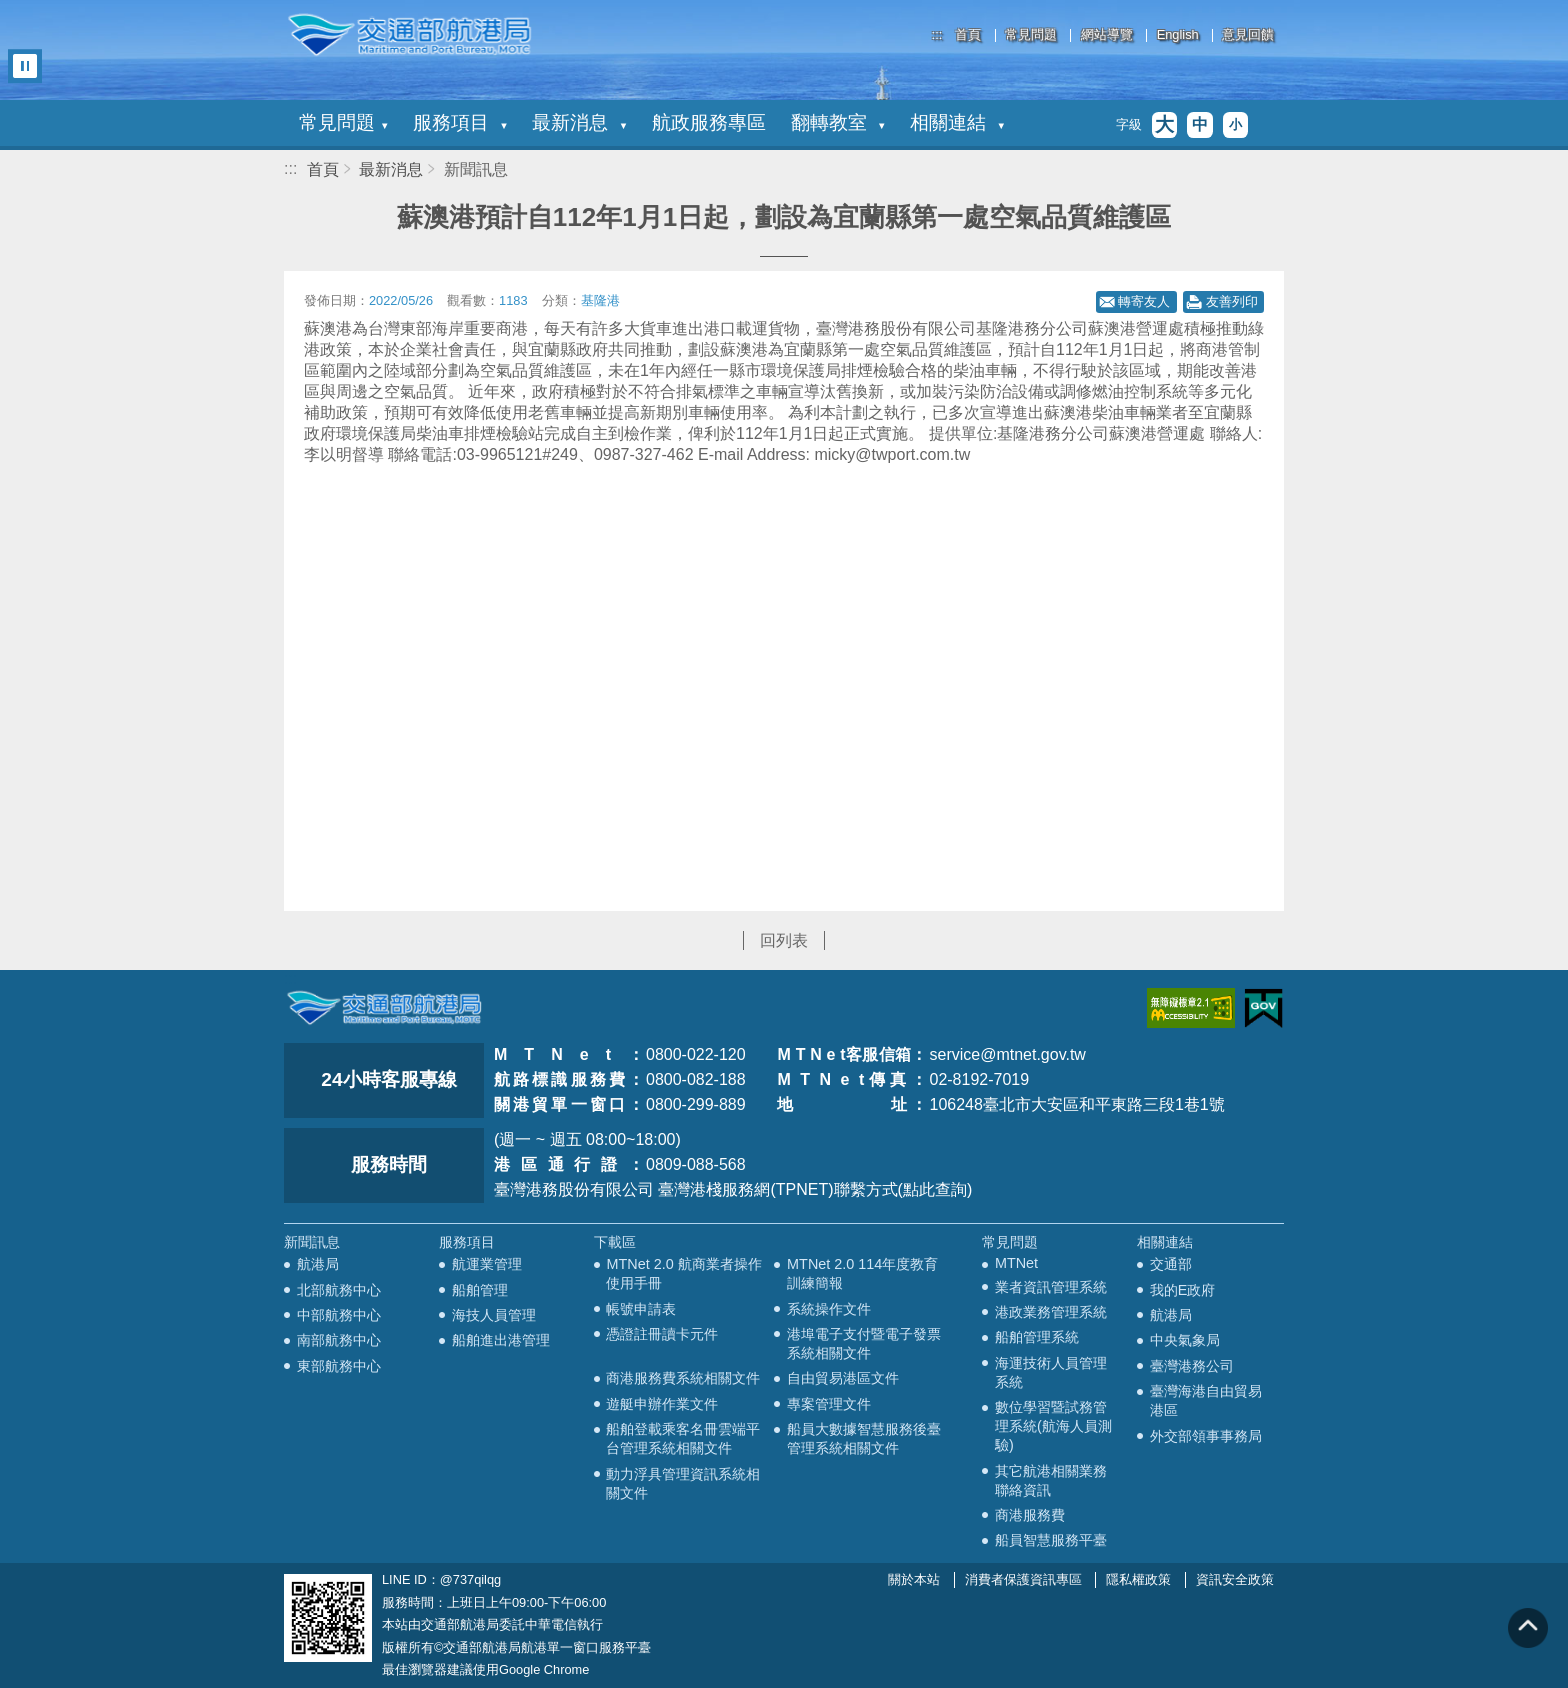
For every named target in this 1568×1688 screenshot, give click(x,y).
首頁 (968, 35)
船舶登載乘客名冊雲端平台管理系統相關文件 (683, 1438)
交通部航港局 (409, 35)
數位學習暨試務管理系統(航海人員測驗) (1053, 1426)
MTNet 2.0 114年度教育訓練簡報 (862, 1273)
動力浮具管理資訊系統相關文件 (683, 1483)
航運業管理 (487, 1264)
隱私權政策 (1138, 1579)
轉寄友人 (1144, 301)
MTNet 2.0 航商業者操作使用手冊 (683, 1273)
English (1178, 35)
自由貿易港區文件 (843, 1378)
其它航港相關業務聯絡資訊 (1051, 1480)
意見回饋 (1248, 35)
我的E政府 (1183, 1290)
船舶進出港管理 (501, 1340)
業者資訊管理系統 (1051, 1287)
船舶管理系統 (1037, 1337)
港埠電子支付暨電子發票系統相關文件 (864, 1343)
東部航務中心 (339, 1366)
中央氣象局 (1185, 1340)
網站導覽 (1107, 35)
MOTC (384, 1008)
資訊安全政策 (1235, 1579)
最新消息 (579, 122)
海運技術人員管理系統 (1051, 1372)
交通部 (1171, 1264)
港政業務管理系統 (1051, 1312)
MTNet (1016, 1263)
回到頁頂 (1528, 1628)
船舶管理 (480, 1290)
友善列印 (1232, 301)
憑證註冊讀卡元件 (662, 1334)
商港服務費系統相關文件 (683, 1378)
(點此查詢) (935, 1189)
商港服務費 (1030, 1515)
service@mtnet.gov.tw (1007, 1054)
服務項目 (460, 122)
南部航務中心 (339, 1340)
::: (937, 34)
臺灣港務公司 (1192, 1366)
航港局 (318, 1264)
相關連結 (957, 122)
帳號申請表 (641, 1309)
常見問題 (1031, 35)
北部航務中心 (339, 1290)
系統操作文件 (829, 1309)
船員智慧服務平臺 (1051, 1540)
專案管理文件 (829, 1404)
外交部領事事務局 (1206, 1436)
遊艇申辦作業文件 (662, 1404)
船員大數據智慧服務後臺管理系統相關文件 (864, 1438)
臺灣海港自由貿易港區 (1206, 1400)
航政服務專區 (709, 122)
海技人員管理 (494, 1315)
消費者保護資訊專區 (1023, 1579)
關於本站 (914, 1579)
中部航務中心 (339, 1315)
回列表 (784, 940)
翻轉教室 (838, 122)
